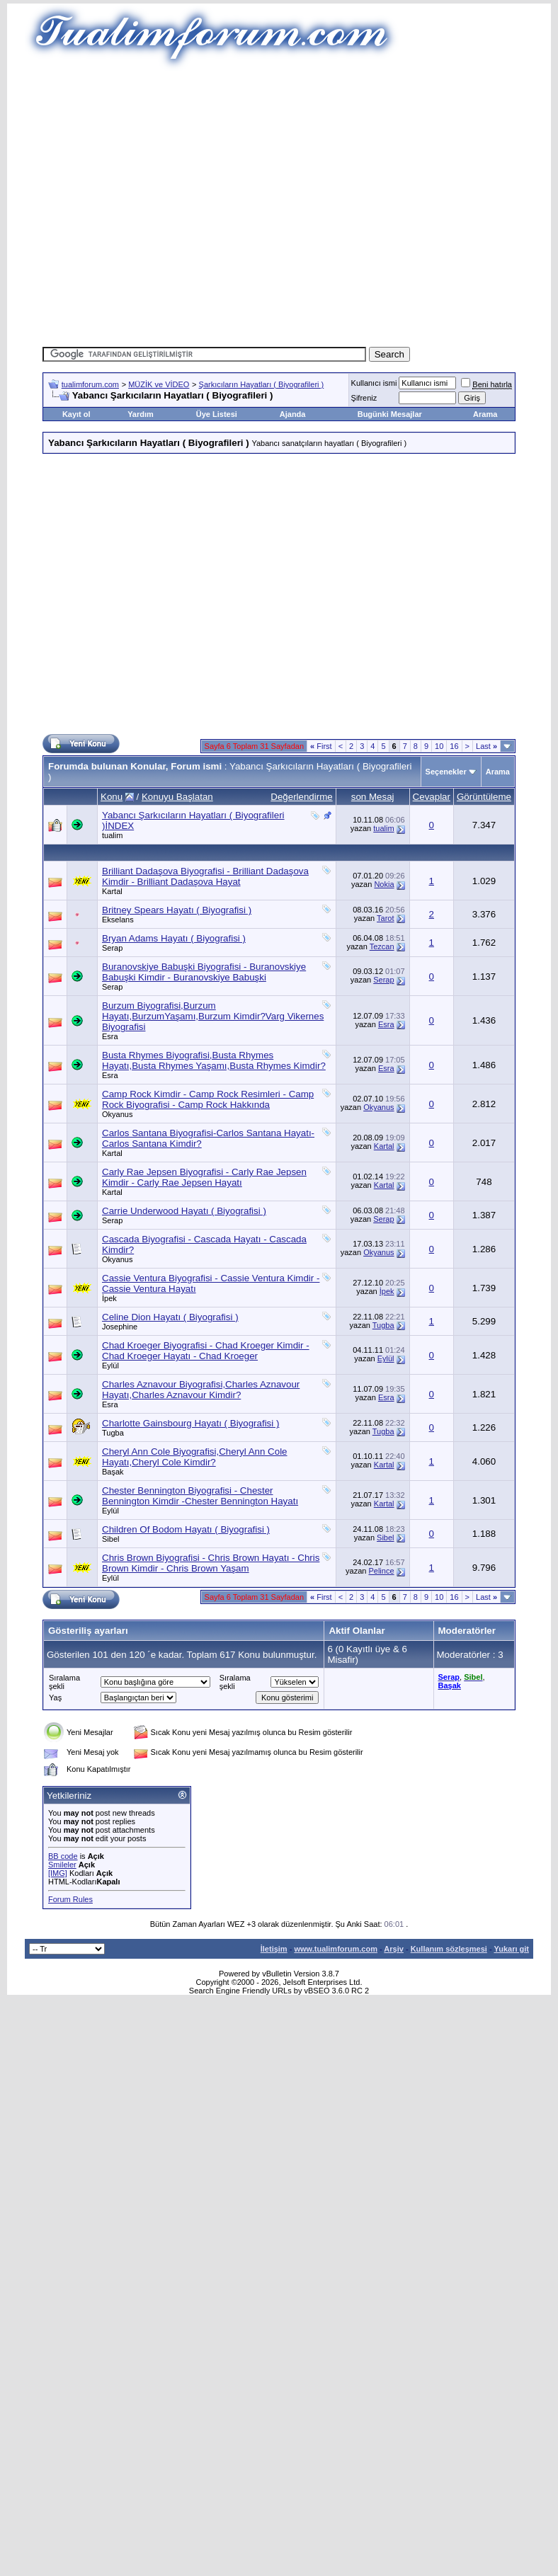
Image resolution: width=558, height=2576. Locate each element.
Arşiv (394, 1949)
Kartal (112, 891)
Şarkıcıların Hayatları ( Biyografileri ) (261, 384)
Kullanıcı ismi (374, 383)
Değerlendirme (301, 796)
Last (486, 746)
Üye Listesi (216, 414)
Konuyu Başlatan (177, 796)
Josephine (119, 1326)
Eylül (110, 1365)
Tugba (383, 1325)
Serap (112, 948)
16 (454, 746)
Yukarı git (511, 1949)
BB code (63, 1856)
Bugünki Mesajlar (390, 414)
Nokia (384, 884)
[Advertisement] (258, 203)
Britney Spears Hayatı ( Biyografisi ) (176, 910)
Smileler (62, 1864)
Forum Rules (70, 1899)
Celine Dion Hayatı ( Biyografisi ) (170, 1317)
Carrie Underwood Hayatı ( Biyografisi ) (184, 1211)
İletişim (274, 1949)
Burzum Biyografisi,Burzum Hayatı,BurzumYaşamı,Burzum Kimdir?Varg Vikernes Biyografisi (213, 1016)
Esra (110, 1036)
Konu (112, 796)
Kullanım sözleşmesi (449, 1949)
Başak (113, 1471)
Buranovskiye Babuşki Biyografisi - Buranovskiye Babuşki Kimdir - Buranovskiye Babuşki (204, 972)
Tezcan (382, 946)
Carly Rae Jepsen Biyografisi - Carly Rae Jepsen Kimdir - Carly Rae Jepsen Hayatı (204, 1177)
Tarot (385, 918)
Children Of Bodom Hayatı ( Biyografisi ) (186, 1529)
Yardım (140, 414)
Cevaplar (431, 796)
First (321, 746)
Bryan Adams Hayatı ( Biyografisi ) (174, 938)
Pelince (381, 1571)
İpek (109, 1298)
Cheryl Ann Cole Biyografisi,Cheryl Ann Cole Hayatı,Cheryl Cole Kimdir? (194, 1456)
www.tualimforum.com (335, 1949)
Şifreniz (364, 398)
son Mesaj (372, 796)
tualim (112, 835)
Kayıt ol (76, 414)
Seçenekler (446, 771)
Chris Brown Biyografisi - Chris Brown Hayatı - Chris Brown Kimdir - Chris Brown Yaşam (210, 1563)
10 (439, 746)
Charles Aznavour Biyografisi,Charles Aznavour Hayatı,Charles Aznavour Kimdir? (201, 1389)
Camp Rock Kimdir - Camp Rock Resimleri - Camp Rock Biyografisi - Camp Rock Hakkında (208, 1099)
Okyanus (117, 1114)
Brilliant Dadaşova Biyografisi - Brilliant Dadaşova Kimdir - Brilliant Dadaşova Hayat (205, 876)
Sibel (110, 1539)
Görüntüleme (484, 796)
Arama (485, 414)
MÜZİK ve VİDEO (158, 384)
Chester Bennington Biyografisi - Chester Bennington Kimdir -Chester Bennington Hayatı (200, 1495)
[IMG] (57, 1873)
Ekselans (118, 919)
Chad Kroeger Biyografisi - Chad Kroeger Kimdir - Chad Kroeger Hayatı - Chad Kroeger (205, 1350)
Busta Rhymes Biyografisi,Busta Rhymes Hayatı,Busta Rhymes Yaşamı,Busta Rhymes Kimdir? (214, 1060)
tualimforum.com (90, 384)
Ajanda (293, 414)
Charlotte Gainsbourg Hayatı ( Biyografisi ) (190, 1423)
